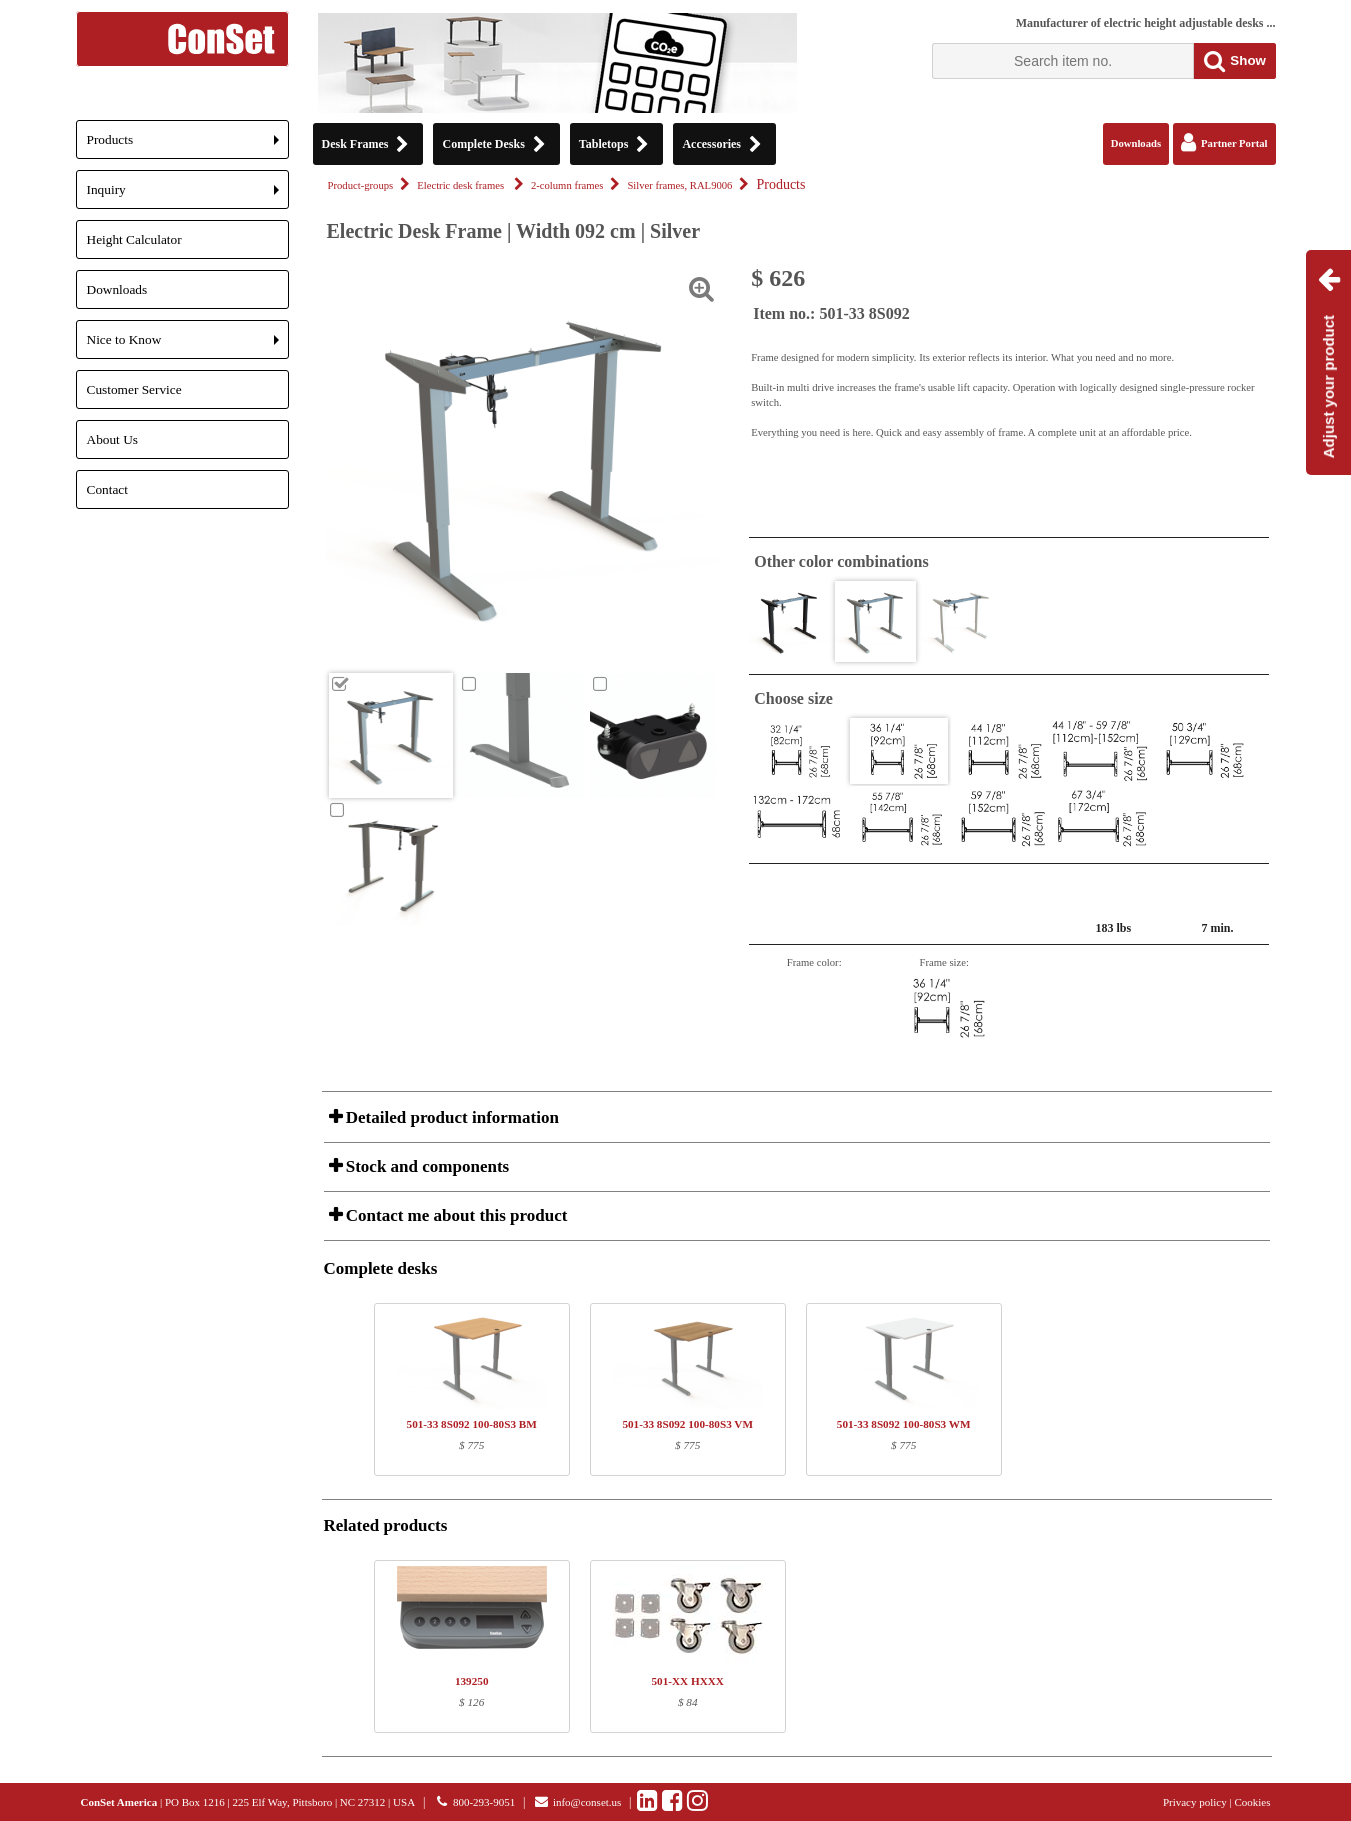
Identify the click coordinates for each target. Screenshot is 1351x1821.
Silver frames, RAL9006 (679, 185)
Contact (107, 489)
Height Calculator (134, 239)
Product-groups (361, 185)
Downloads (117, 289)
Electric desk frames (462, 185)
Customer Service (134, 389)
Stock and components (426, 1166)
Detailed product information (450, 1117)
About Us (112, 439)
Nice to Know (188, 345)
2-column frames (567, 185)
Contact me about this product (455, 1215)
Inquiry (188, 195)
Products (188, 145)
